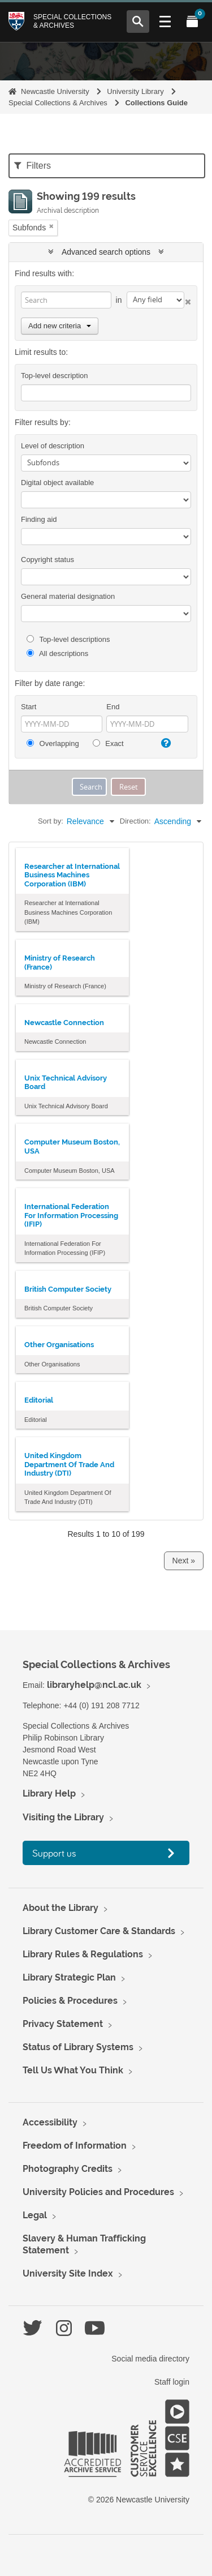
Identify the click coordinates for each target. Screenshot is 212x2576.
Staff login (171, 2381)
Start (28, 706)
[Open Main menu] (165, 21)
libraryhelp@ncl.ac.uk (94, 1684)
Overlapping (53, 743)
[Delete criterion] (187, 300)
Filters (32, 165)
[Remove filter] (51, 226)
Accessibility (50, 2122)
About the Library (60, 1907)
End (112, 706)
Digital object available (57, 482)
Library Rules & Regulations (83, 1954)
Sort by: (50, 821)
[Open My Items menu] (192, 21)
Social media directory (150, 2358)
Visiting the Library (63, 1817)
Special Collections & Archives (72, 21)
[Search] (66, 300)
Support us (54, 1852)
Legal (35, 2215)
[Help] (164, 743)
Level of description (52, 446)
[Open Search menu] (138, 21)
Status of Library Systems (78, 2047)
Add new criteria (59, 326)
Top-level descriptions (68, 639)
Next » (183, 1560)
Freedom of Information (75, 2145)
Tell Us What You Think (73, 2070)
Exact (108, 743)
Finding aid (39, 519)
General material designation (68, 596)
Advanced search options (106, 251)
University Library (135, 91)
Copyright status (47, 559)
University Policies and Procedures (98, 2192)
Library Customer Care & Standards (99, 1931)
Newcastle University (55, 91)
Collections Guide (156, 102)
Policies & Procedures (70, 2000)
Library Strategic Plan (69, 1977)
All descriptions (57, 653)
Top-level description (54, 375)
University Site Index (68, 2273)
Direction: (135, 821)
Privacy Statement (63, 2023)
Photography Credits (68, 2168)
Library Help (49, 1793)
